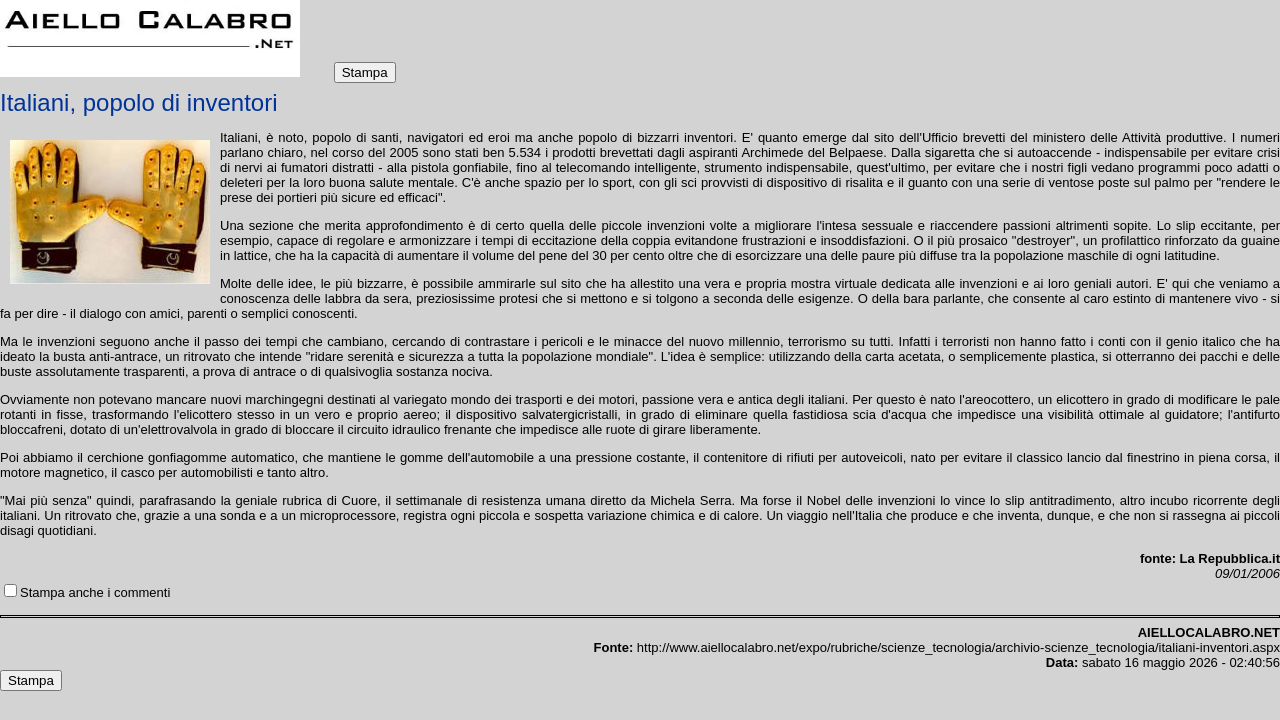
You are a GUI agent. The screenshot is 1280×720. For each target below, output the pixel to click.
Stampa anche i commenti (95, 592)
